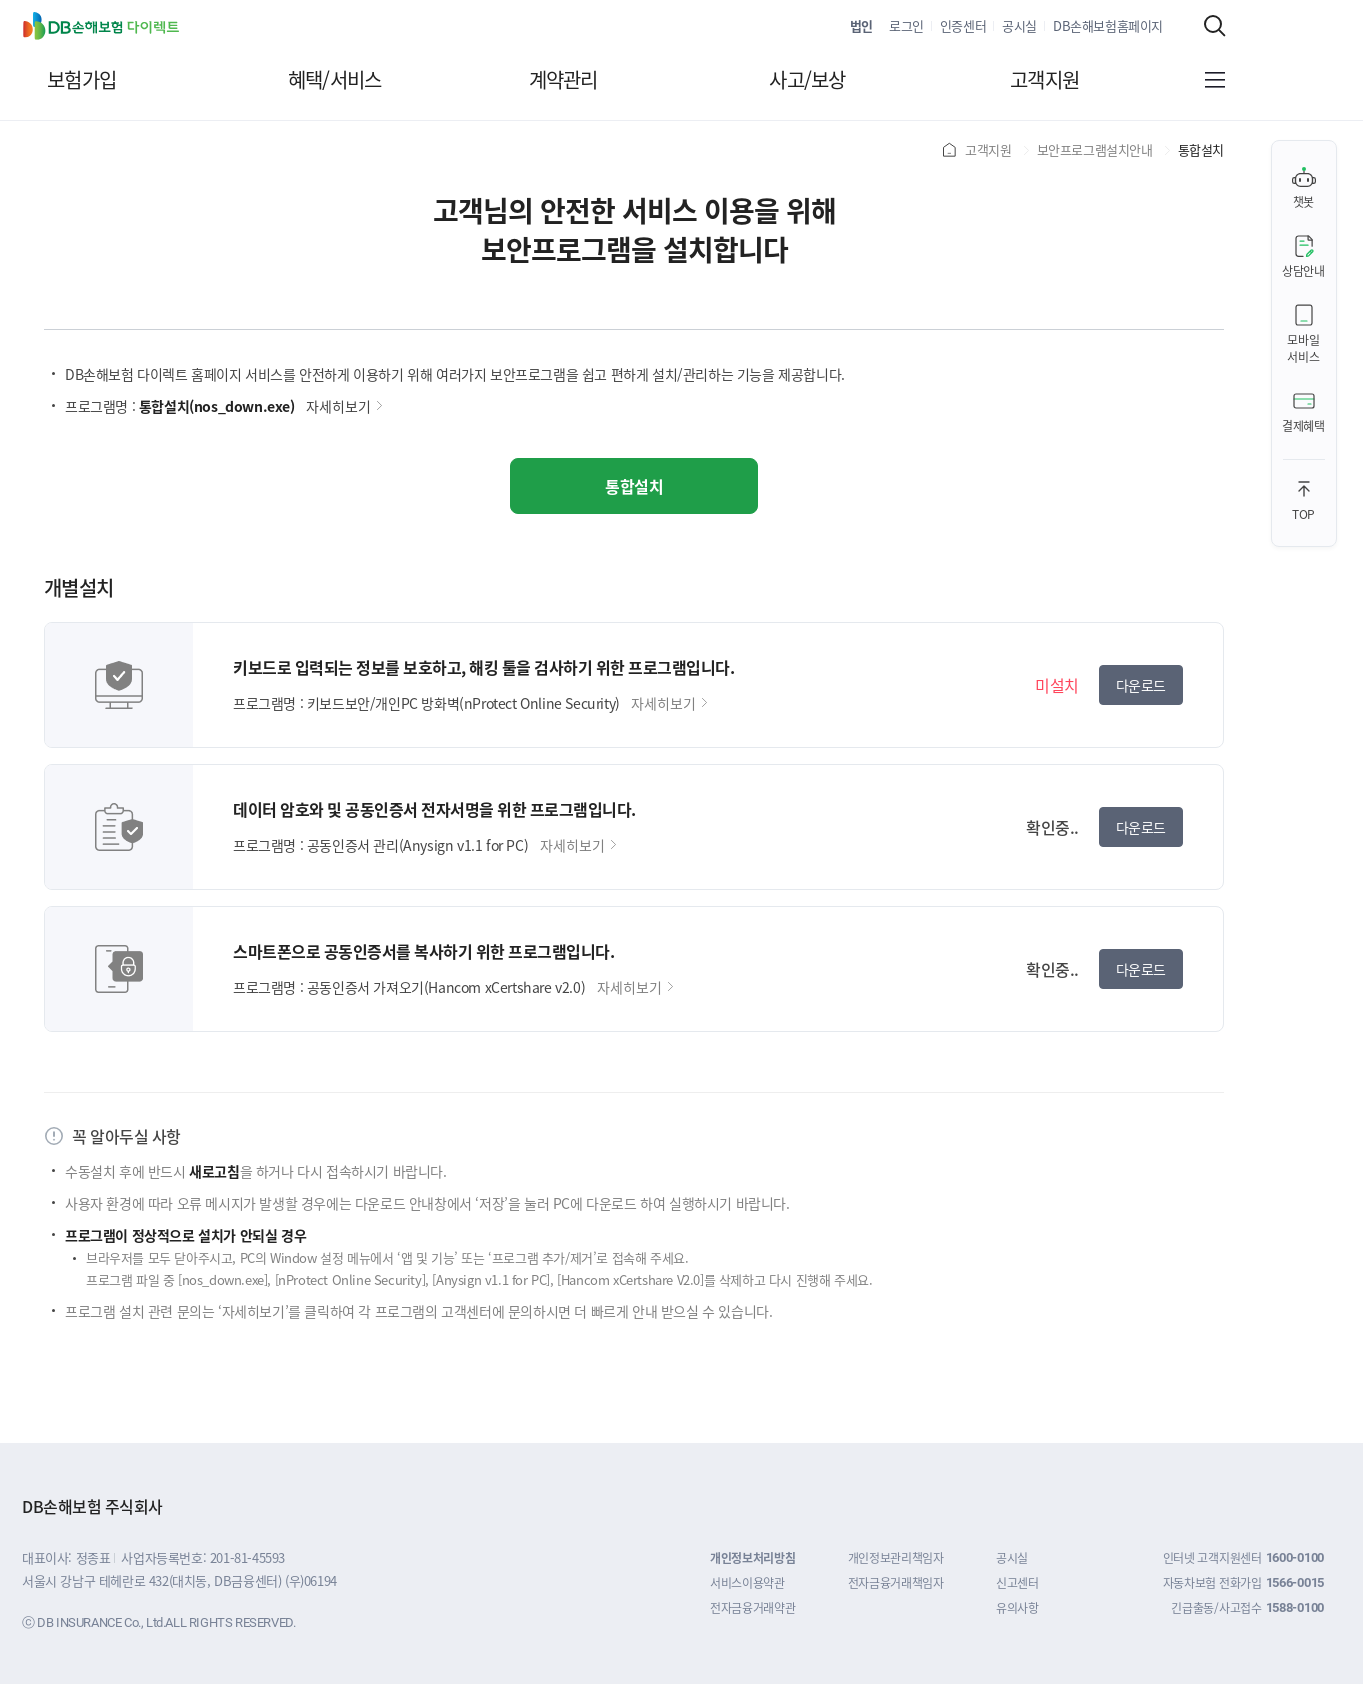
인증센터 (963, 25)
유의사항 (1017, 1607)
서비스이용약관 (747, 1582)
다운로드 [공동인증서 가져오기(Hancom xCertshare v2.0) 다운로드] (1141, 969)
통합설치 (634, 486)
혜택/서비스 (335, 80)
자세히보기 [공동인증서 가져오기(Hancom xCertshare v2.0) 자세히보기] (635, 987)
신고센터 (1017, 1582)
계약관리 (563, 80)
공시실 (1019, 25)
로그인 (906, 25)
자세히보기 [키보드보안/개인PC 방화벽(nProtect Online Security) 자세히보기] (669, 703)
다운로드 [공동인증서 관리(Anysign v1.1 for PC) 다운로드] (1141, 827)
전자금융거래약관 (753, 1607)
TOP (1303, 513)
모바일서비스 (1303, 348)
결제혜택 (1303, 425)
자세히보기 (344, 406)
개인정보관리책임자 (896, 1557)
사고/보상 (807, 80)
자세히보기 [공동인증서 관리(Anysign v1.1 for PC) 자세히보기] (578, 845)
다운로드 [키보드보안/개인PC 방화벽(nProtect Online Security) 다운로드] (1141, 685)
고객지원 (1044, 80)
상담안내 (1303, 270)
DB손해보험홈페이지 (1108, 25)
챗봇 (1303, 201)
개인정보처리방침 (753, 1557)
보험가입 (81, 80)
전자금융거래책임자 (896, 1582)
